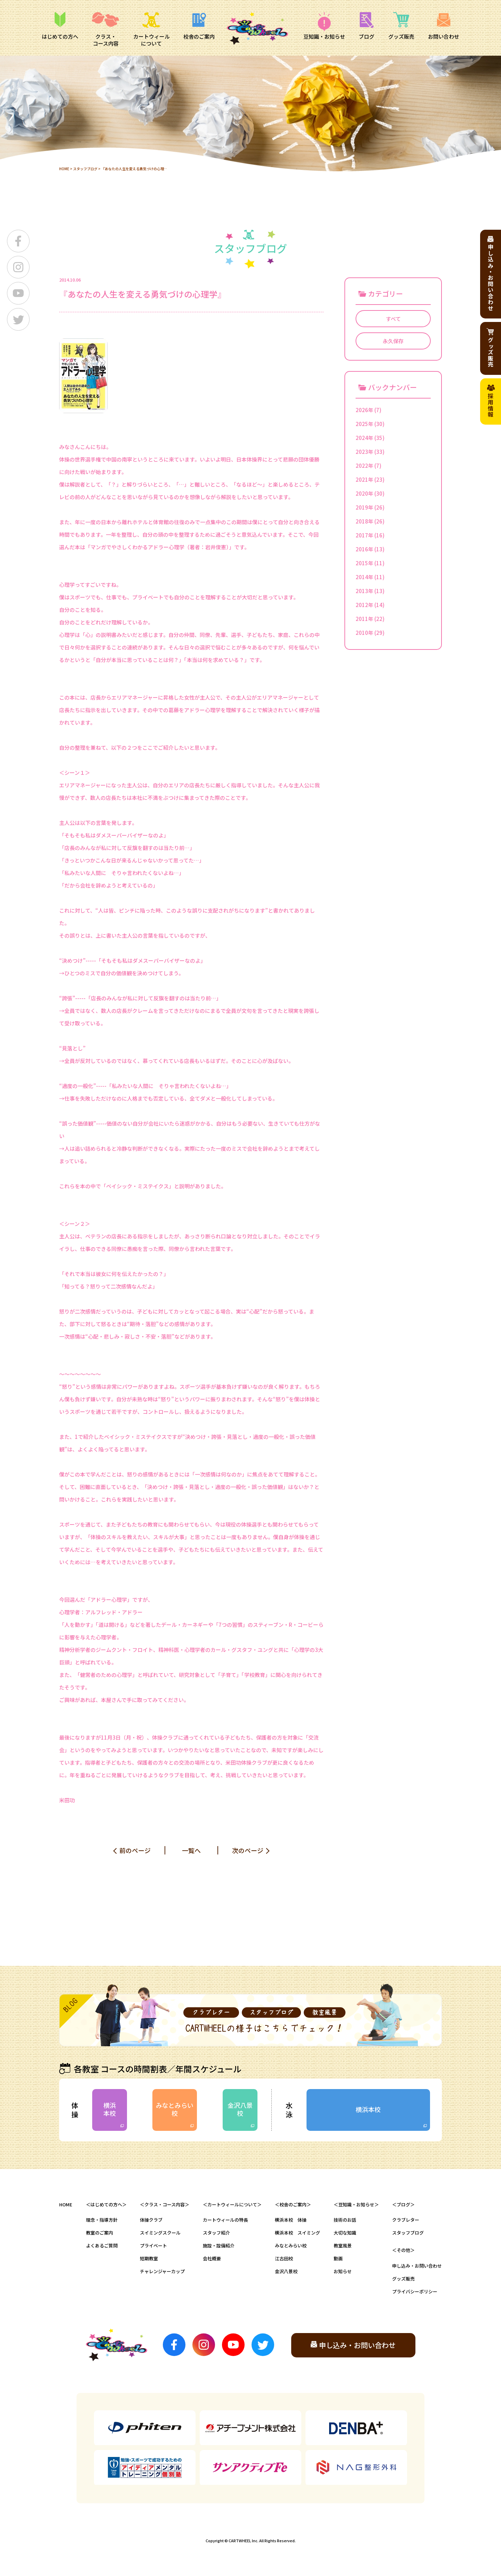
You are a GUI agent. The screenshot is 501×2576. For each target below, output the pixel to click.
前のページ (135, 1850)
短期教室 (149, 2258)
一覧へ (191, 1850)
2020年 (364, 493)
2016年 (364, 549)
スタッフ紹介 (216, 2232)
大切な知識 (345, 2232)
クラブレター (405, 2219)
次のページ (247, 1850)
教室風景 (343, 2245)
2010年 (364, 632)
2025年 (364, 423)
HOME (64, 168)
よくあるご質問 (102, 2245)
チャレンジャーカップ (162, 2271)
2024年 (364, 437)
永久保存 (393, 341)
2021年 (364, 479)
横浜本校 (109, 2109)
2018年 (364, 521)
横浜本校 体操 (291, 2219)
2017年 (364, 535)
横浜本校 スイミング (297, 2232)
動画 (338, 2258)
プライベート (153, 2245)
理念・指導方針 (102, 2219)
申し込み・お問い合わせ (417, 2265)
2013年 (364, 590)
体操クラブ (151, 2219)
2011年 (364, 618)
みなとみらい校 (174, 2109)
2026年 (364, 409)
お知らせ (343, 2271)
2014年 (364, 577)
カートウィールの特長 (225, 2219)
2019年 (364, 507)
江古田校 (284, 2258)
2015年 (364, 563)
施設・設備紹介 (218, 2245)
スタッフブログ (85, 168)
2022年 (364, 465)
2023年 (364, 451)
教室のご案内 (99, 2232)
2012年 (364, 604)
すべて (393, 318)
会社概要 (212, 2258)
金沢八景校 (240, 2109)
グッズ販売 (403, 2278)
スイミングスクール (160, 2232)
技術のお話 (345, 2219)
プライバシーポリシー (414, 2291)
